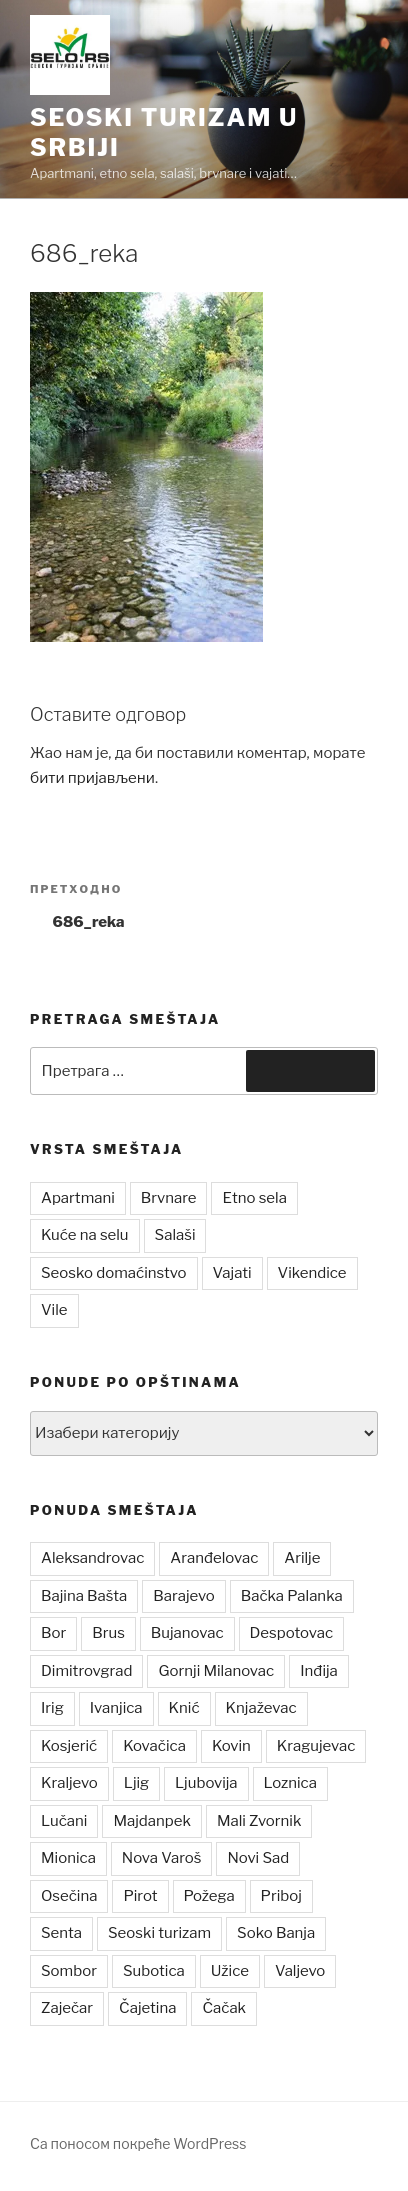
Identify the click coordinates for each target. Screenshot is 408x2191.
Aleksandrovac (92, 1558)
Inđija (319, 1671)
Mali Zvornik (259, 1821)
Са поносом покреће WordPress (138, 2143)
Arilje (302, 1558)
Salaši (175, 1235)
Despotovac (292, 1633)
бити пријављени (92, 778)
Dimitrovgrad (86, 1671)
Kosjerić (69, 1746)
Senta (61, 1933)
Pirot (140, 1896)
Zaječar (67, 2008)
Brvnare (169, 1198)
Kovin (231, 1746)
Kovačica (154, 1746)
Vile (54, 1310)
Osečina (69, 1896)
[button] (70, 55)
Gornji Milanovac (216, 1671)
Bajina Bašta (84, 1596)
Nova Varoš (162, 1858)
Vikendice (312, 1273)
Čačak (224, 2008)
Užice (230, 1971)
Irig (52, 1708)
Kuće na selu (85, 1235)
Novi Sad (258, 1858)
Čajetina (147, 2008)
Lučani (64, 1821)
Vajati (232, 1273)
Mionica (68, 1858)
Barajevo (183, 1596)
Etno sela (254, 1198)
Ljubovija (206, 1783)
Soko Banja (276, 1933)
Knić (184, 1708)
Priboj (281, 1896)
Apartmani (78, 1198)
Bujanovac (187, 1633)
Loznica (290, 1783)
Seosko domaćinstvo (114, 1273)
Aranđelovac (214, 1558)
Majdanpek (152, 1821)
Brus (108, 1633)
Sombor (69, 1971)
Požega (209, 1896)
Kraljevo (69, 1783)
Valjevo (300, 1971)
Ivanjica (116, 1708)
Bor (53, 1633)
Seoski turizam (159, 1933)
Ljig (136, 1783)
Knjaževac (261, 1708)
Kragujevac (316, 1746)
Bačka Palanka (292, 1596)
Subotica (154, 1971)
